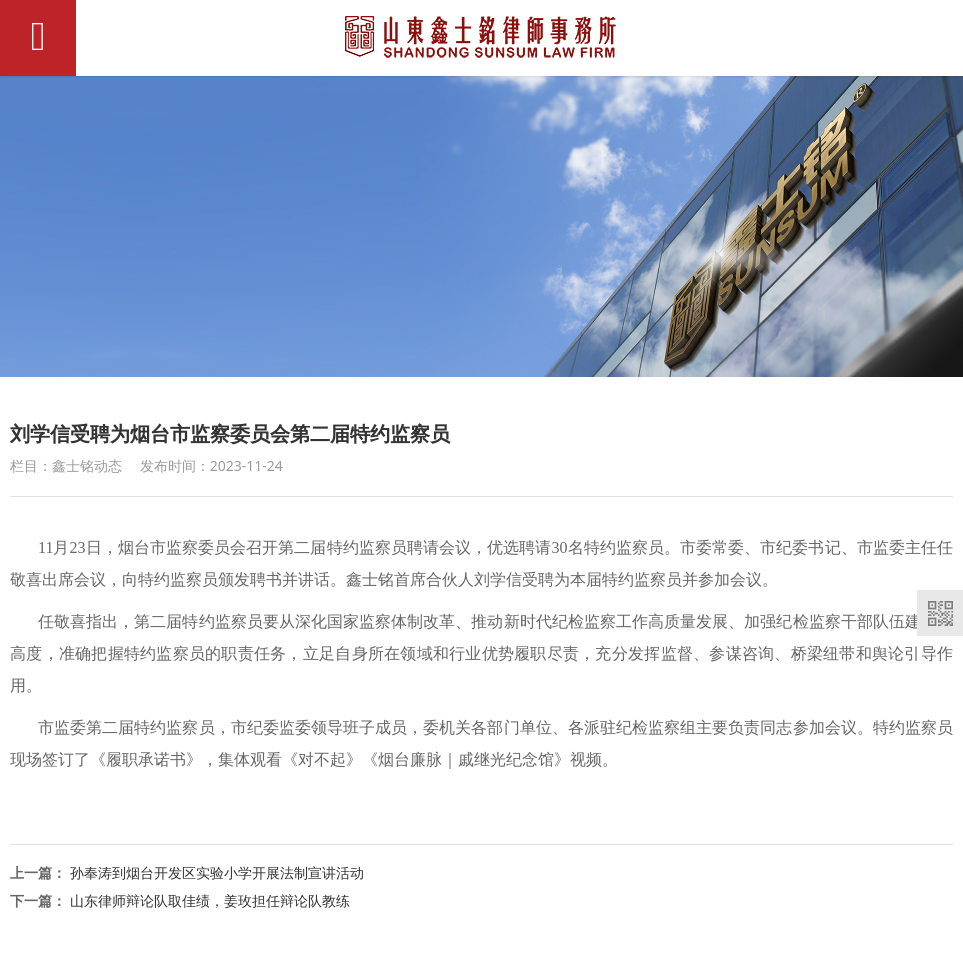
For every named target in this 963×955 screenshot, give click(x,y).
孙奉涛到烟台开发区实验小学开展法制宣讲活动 (217, 872)
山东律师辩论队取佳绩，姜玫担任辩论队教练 (210, 900)
